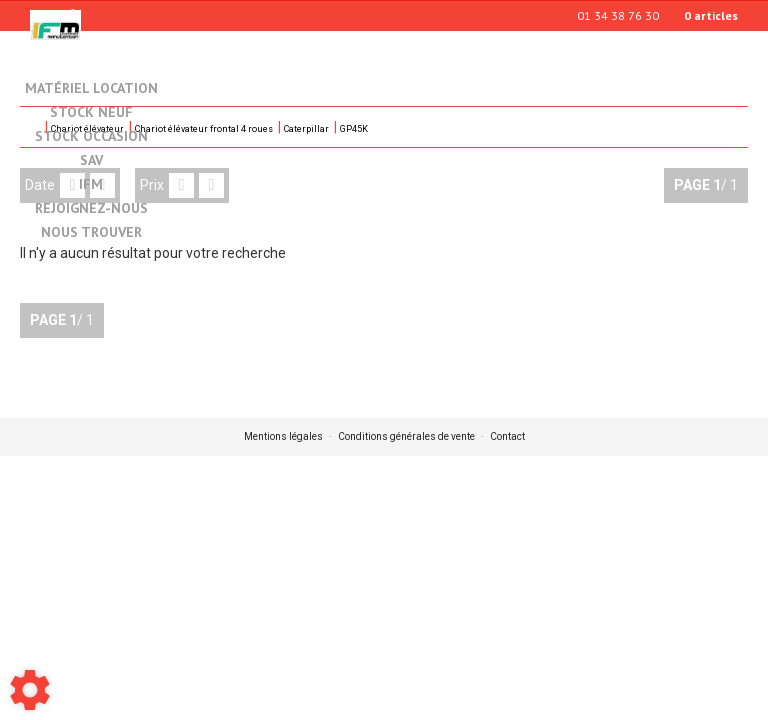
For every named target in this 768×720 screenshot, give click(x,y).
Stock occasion (91, 137)
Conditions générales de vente (406, 437)
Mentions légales (283, 437)
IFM (91, 185)
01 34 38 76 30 (618, 15)
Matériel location (91, 88)
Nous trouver (91, 233)
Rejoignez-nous (91, 209)
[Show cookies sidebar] (30, 690)
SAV (91, 161)
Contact (507, 437)
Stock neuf (91, 113)
